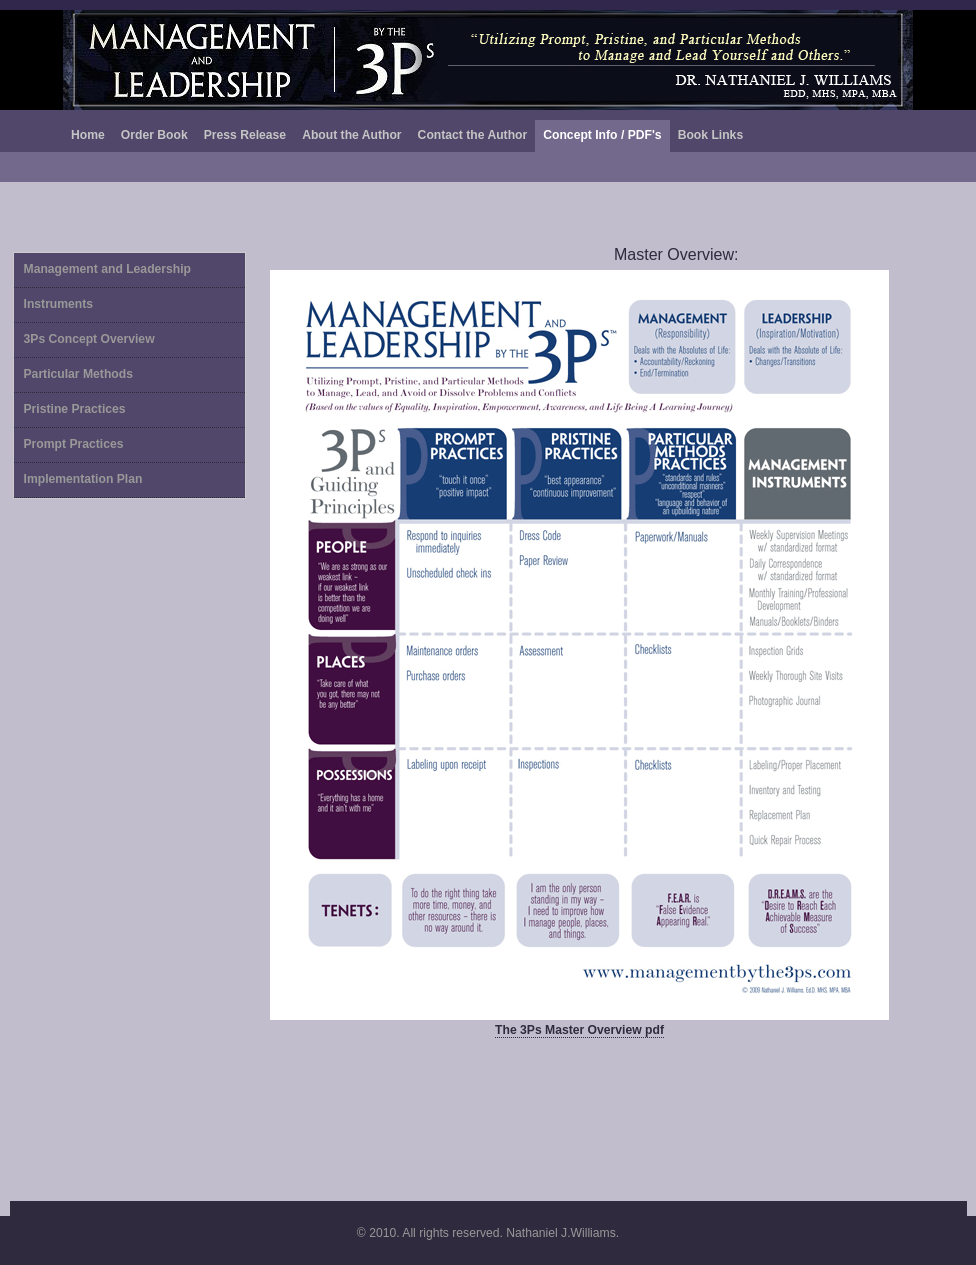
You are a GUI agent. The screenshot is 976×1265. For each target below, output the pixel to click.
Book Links (711, 135)
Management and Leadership (108, 269)
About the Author (351, 135)
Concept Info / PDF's (602, 135)
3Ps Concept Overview (89, 339)
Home (88, 135)
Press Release (245, 135)
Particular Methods (78, 374)
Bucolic (488, 60)
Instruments (59, 304)
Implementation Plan (83, 479)
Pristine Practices (75, 409)
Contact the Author (473, 135)
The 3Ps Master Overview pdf (579, 1030)
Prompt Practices (74, 444)
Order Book (154, 135)
